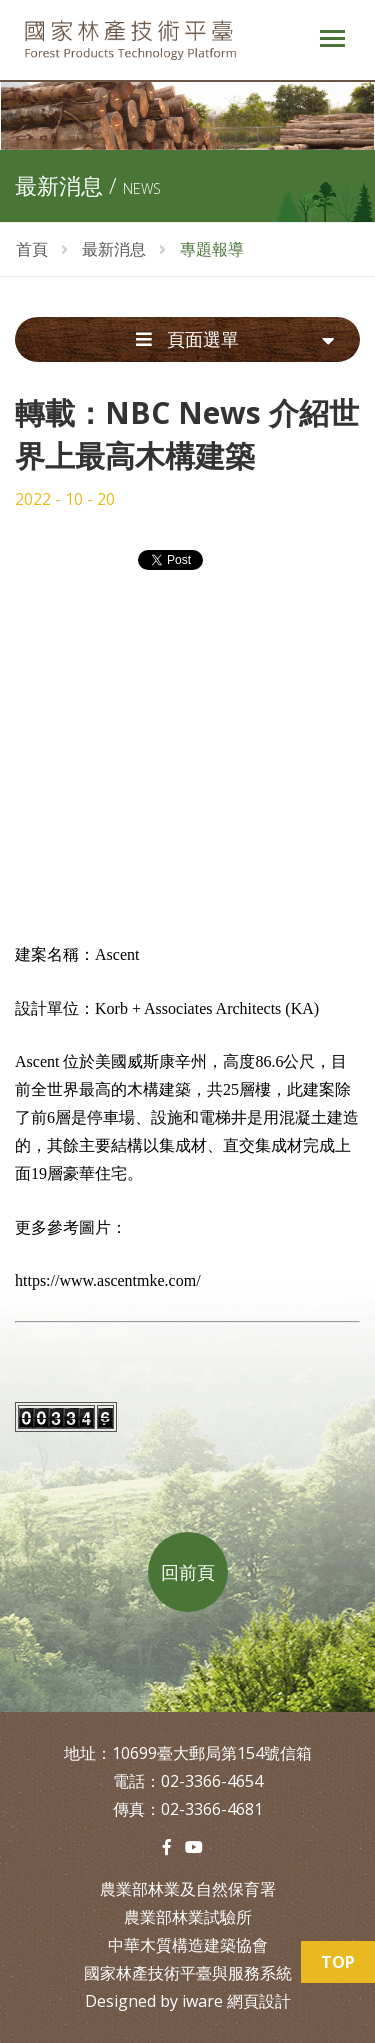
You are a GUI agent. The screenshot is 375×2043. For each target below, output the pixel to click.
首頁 (32, 249)
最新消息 (114, 249)
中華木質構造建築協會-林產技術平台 (147, 40)
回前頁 (188, 1572)
